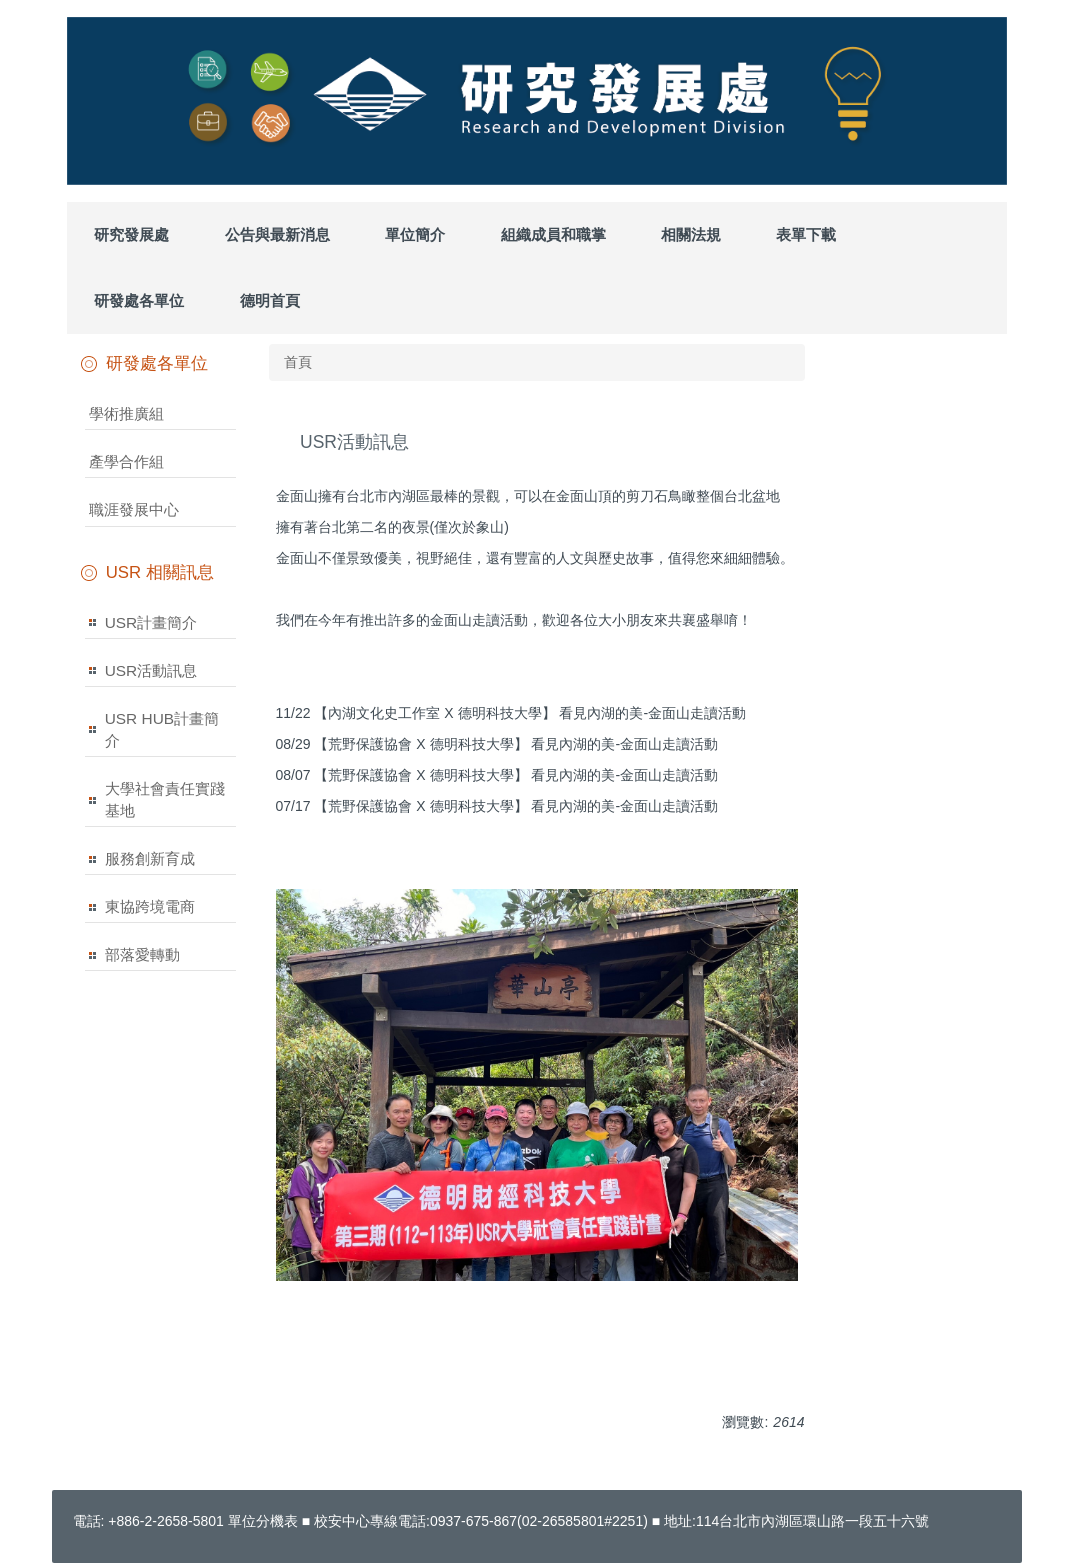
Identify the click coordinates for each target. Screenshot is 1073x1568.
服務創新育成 (150, 858)
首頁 (298, 362)
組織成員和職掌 (553, 234)
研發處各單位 (139, 300)
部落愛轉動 (142, 954)
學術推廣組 (126, 413)
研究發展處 (131, 234)
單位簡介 (415, 234)
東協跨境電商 (150, 906)
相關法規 (691, 234)
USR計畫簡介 (151, 622)
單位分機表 (263, 1521)
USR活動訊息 (151, 670)
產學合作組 (126, 461)
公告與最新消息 (277, 234)
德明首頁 (270, 300)
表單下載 (806, 234)
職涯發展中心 (134, 509)
